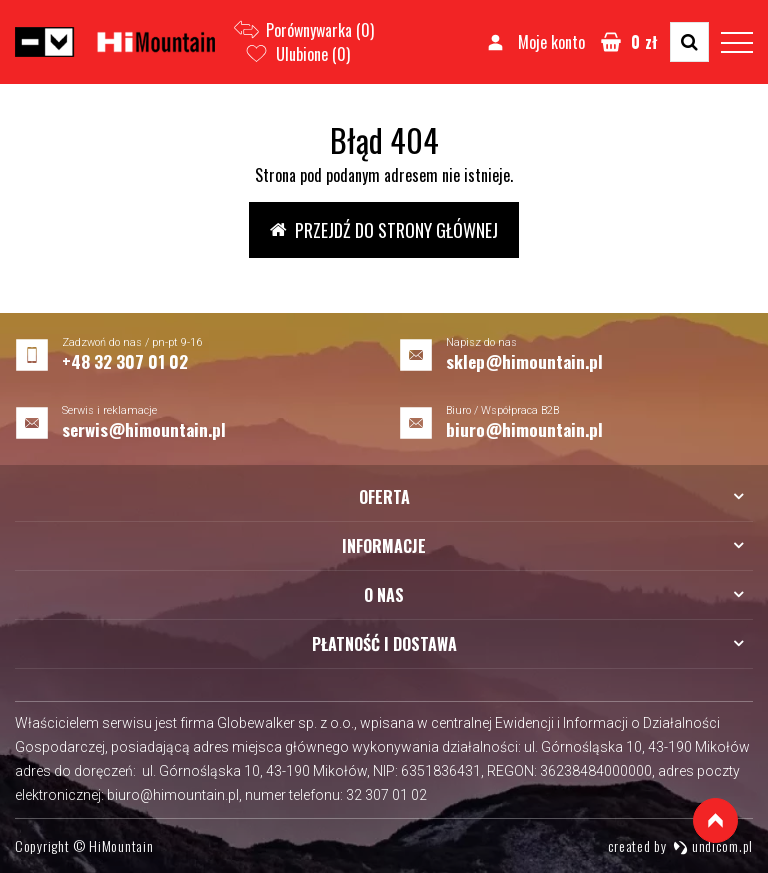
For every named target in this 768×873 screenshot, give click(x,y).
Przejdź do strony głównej (384, 230)
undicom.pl (713, 845)
